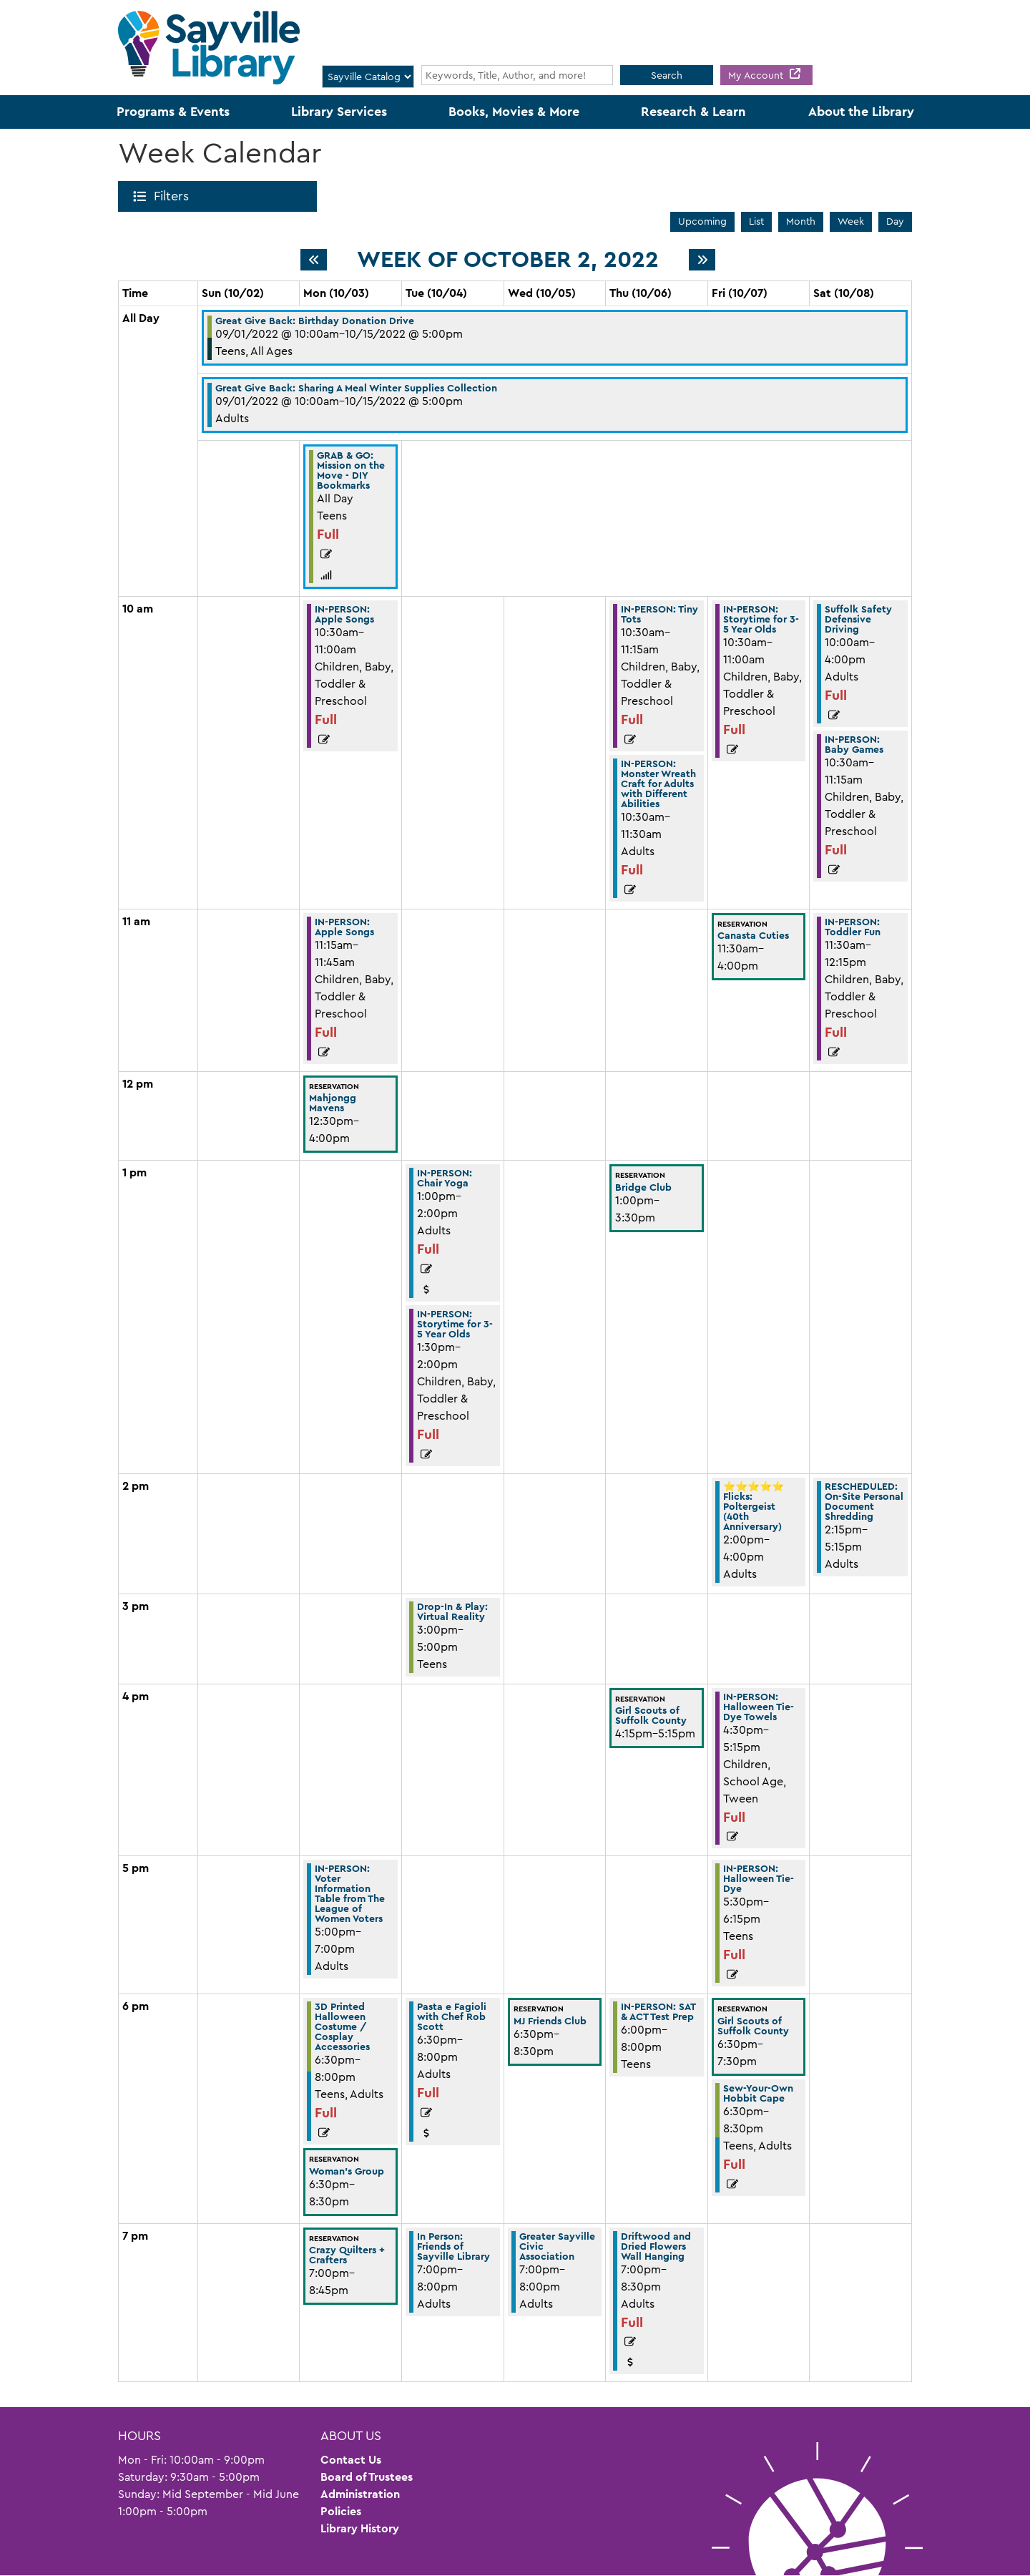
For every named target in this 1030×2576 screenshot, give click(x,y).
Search (666, 75)
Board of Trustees (366, 2477)
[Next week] (702, 259)
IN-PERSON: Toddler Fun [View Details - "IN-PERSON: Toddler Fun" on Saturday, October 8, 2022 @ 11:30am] (853, 927)
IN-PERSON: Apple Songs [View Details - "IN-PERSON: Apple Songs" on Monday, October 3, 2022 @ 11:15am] (344, 927)
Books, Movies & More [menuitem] (513, 111)
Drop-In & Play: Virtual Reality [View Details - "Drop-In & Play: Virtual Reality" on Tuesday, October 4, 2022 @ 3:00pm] (452, 1611)
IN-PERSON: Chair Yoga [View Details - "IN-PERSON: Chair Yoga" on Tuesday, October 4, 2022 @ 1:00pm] (444, 1178)
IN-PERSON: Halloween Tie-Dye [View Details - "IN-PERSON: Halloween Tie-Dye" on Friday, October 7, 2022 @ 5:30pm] (758, 1878)
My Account (757, 75)
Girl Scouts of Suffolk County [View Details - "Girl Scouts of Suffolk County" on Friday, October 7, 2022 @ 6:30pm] (753, 2026)
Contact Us (350, 2459)
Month (800, 221)
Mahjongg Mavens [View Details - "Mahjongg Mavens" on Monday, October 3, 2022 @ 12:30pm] (332, 1103)
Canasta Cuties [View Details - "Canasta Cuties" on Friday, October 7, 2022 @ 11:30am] (753, 935)
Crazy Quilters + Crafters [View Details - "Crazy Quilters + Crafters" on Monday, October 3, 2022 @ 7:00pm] (347, 2255)
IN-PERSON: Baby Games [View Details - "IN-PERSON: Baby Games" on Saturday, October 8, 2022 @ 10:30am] (854, 744)
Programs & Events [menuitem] (173, 111)
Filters (174, 196)
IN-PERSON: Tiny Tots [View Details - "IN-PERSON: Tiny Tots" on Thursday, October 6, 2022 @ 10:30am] (659, 614)
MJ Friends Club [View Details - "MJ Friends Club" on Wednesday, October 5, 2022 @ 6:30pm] (550, 2021)
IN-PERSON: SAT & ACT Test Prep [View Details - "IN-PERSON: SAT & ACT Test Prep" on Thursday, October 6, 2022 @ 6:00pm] (658, 2011)
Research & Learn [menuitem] (693, 111)
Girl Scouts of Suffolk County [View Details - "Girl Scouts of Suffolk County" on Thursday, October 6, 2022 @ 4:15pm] (651, 1715)
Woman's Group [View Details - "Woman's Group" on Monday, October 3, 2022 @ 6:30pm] (346, 2171)
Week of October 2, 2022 (508, 259)
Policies (340, 2511)
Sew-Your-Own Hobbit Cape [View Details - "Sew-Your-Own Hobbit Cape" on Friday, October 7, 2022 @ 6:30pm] (758, 2093)
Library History (359, 2528)
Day (895, 221)
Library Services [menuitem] (339, 111)
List (756, 221)
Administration (360, 2494)
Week (851, 221)
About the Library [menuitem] (861, 111)
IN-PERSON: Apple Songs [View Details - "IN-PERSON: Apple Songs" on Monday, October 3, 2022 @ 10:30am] (344, 614)
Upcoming (702, 221)
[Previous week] (313, 259)
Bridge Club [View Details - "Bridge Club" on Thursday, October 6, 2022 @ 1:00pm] (643, 1187)
